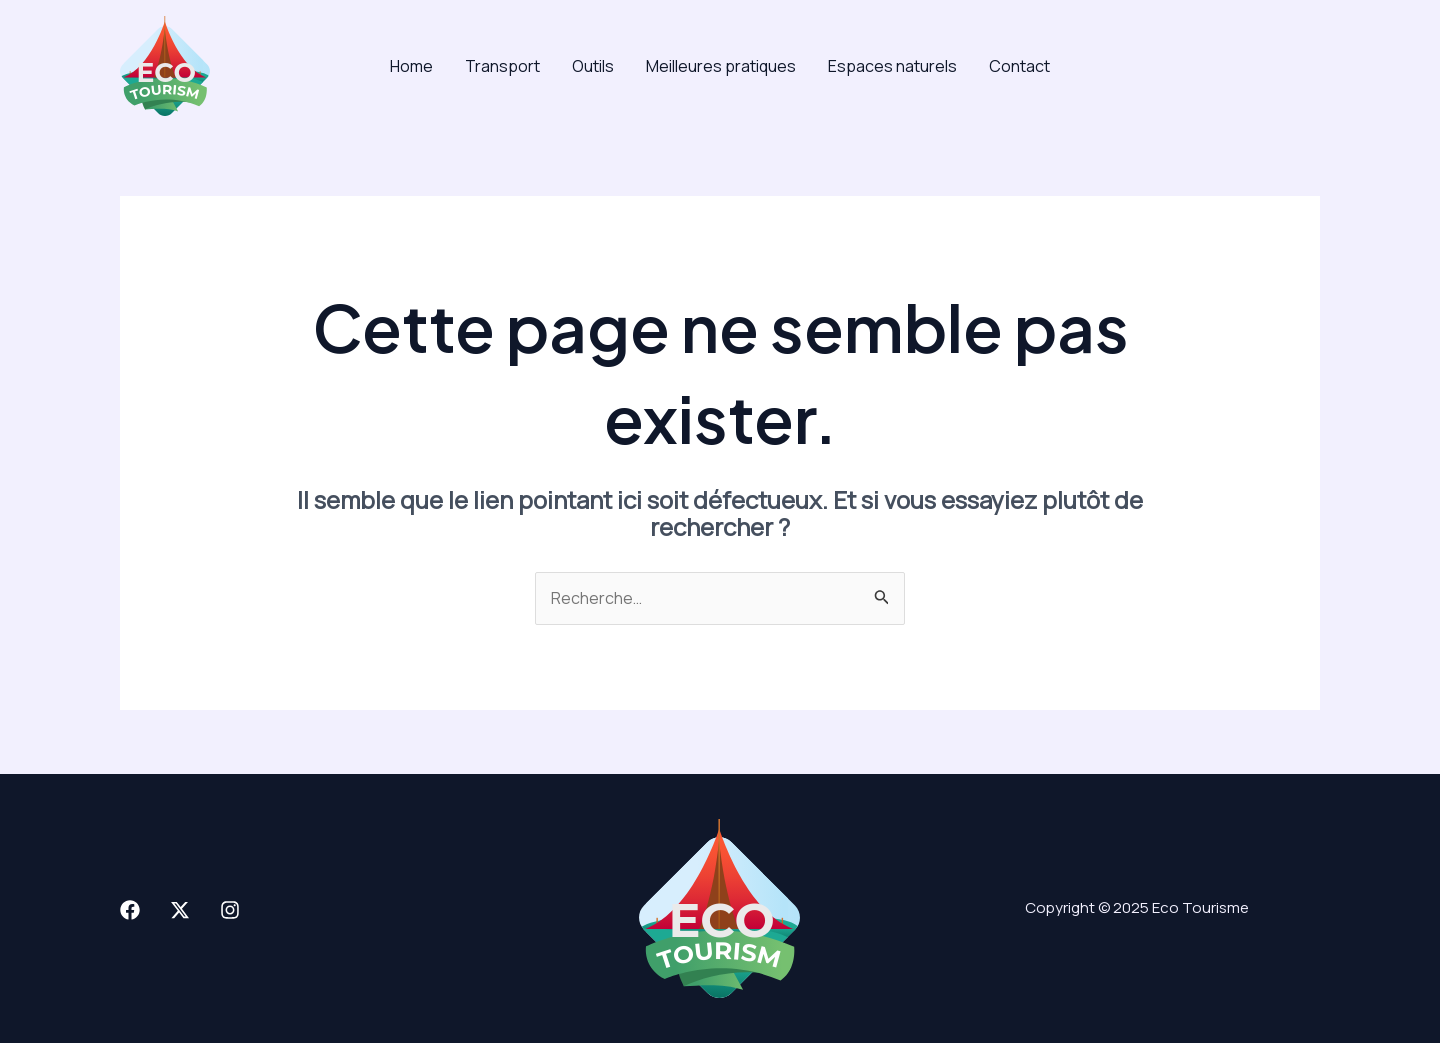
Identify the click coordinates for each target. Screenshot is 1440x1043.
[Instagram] (230, 910)
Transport (502, 66)
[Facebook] (130, 910)
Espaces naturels (892, 66)
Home (411, 66)
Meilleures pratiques (721, 66)
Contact (1019, 66)
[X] (180, 910)
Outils (593, 66)
